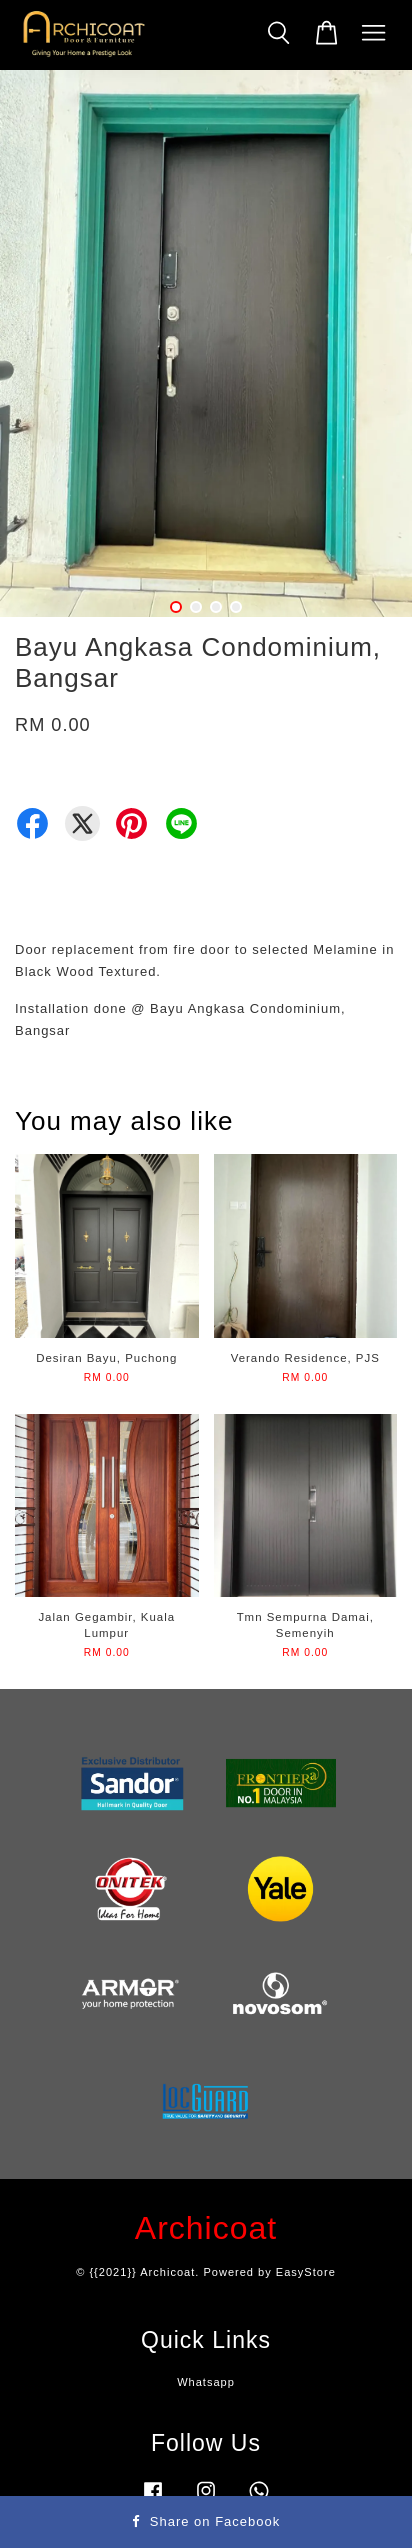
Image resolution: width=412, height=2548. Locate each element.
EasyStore (306, 2272)
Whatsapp (206, 2382)
